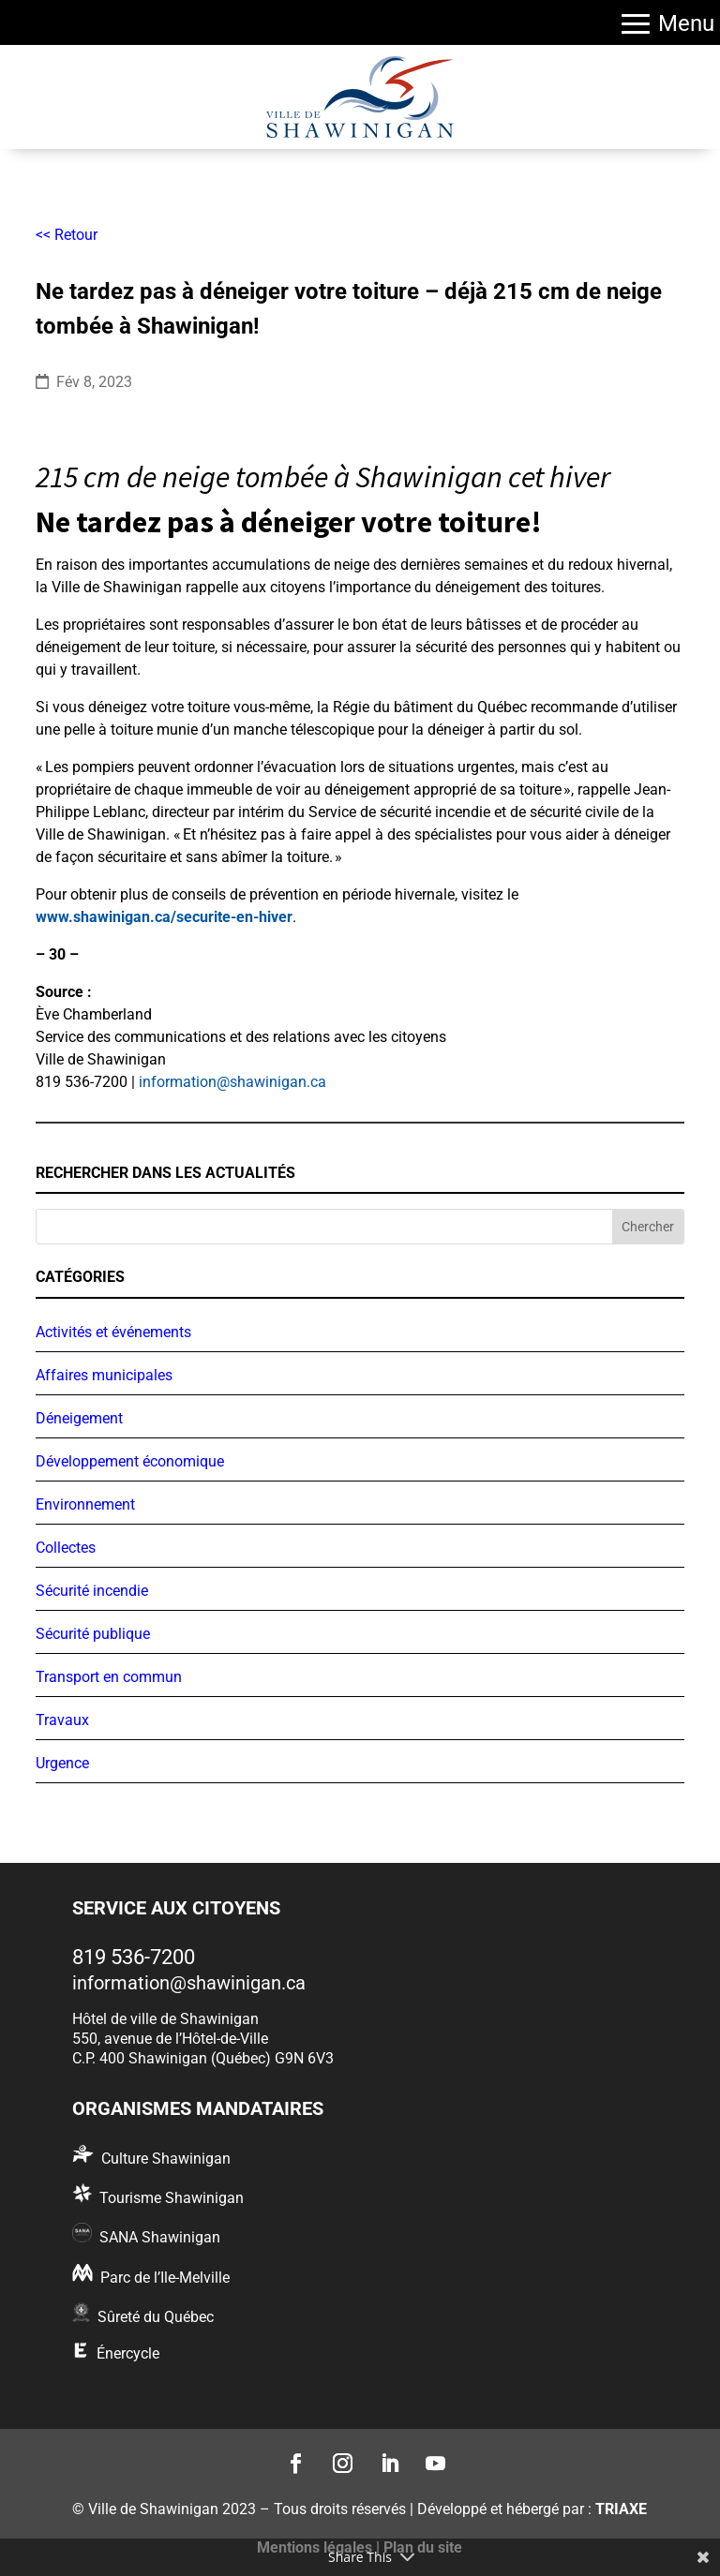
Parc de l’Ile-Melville (165, 2277)
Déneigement (79, 1418)
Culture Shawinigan (166, 2158)
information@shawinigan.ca (232, 1082)
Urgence (62, 1763)
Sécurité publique (93, 1634)
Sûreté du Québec (156, 2317)
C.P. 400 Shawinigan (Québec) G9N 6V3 (203, 2058)
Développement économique (130, 1461)
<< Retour (67, 235)
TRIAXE (621, 2509)
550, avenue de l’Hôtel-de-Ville (170, 2038)
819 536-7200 (133, 1957)
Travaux (62, 1720)
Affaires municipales (104, 1375)
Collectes (66, 1547)
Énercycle (128, 2353)
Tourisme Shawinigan (171, 2198)
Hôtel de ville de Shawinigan (165, 2019)
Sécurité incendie (92, 1591)
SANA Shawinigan (159, 2237)
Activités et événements (113, 1332)
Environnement (85, 1504)
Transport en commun (109, 1677)
